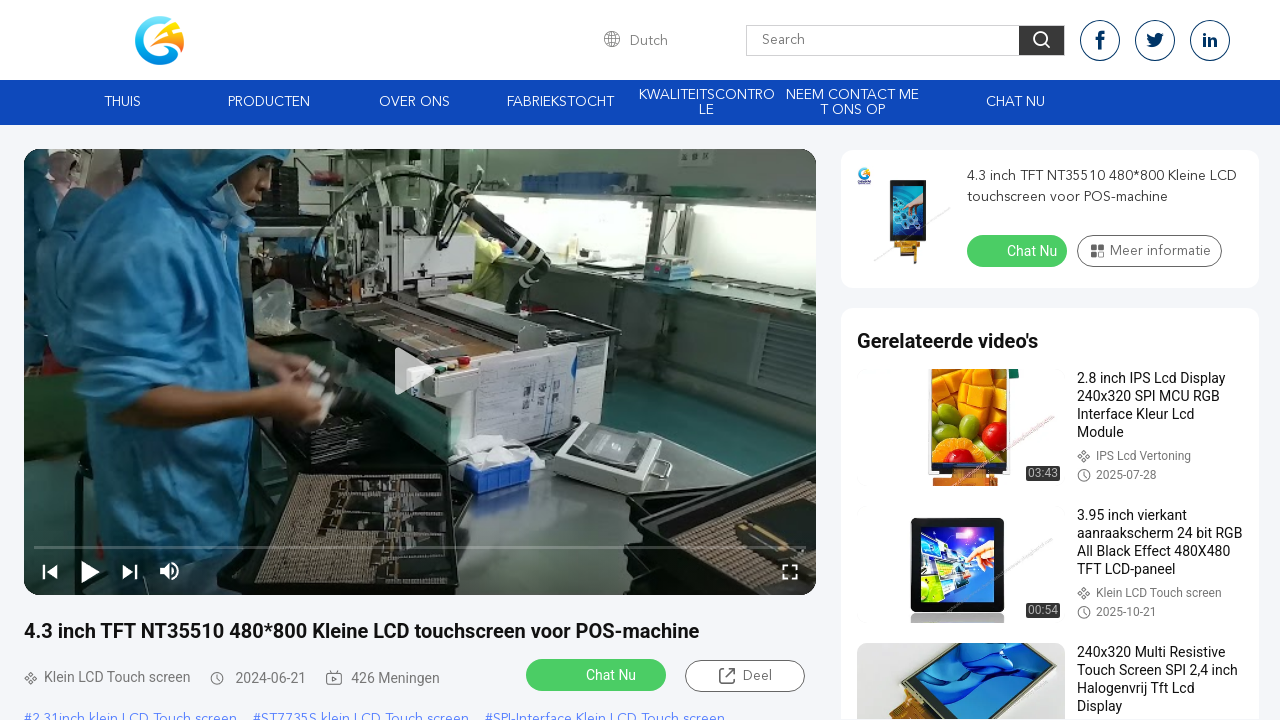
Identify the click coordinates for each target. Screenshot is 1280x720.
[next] (130, 571)
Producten (269, 102)
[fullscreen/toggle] (790, 571)
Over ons (414, 102)
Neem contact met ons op (852, 102)
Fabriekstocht (560, 102)
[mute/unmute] (170, 571)
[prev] (50, 571)
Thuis (122, 102)
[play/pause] (90, 571)
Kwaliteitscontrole (707, 102)
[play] (420, 372)
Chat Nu (1015, 102)
